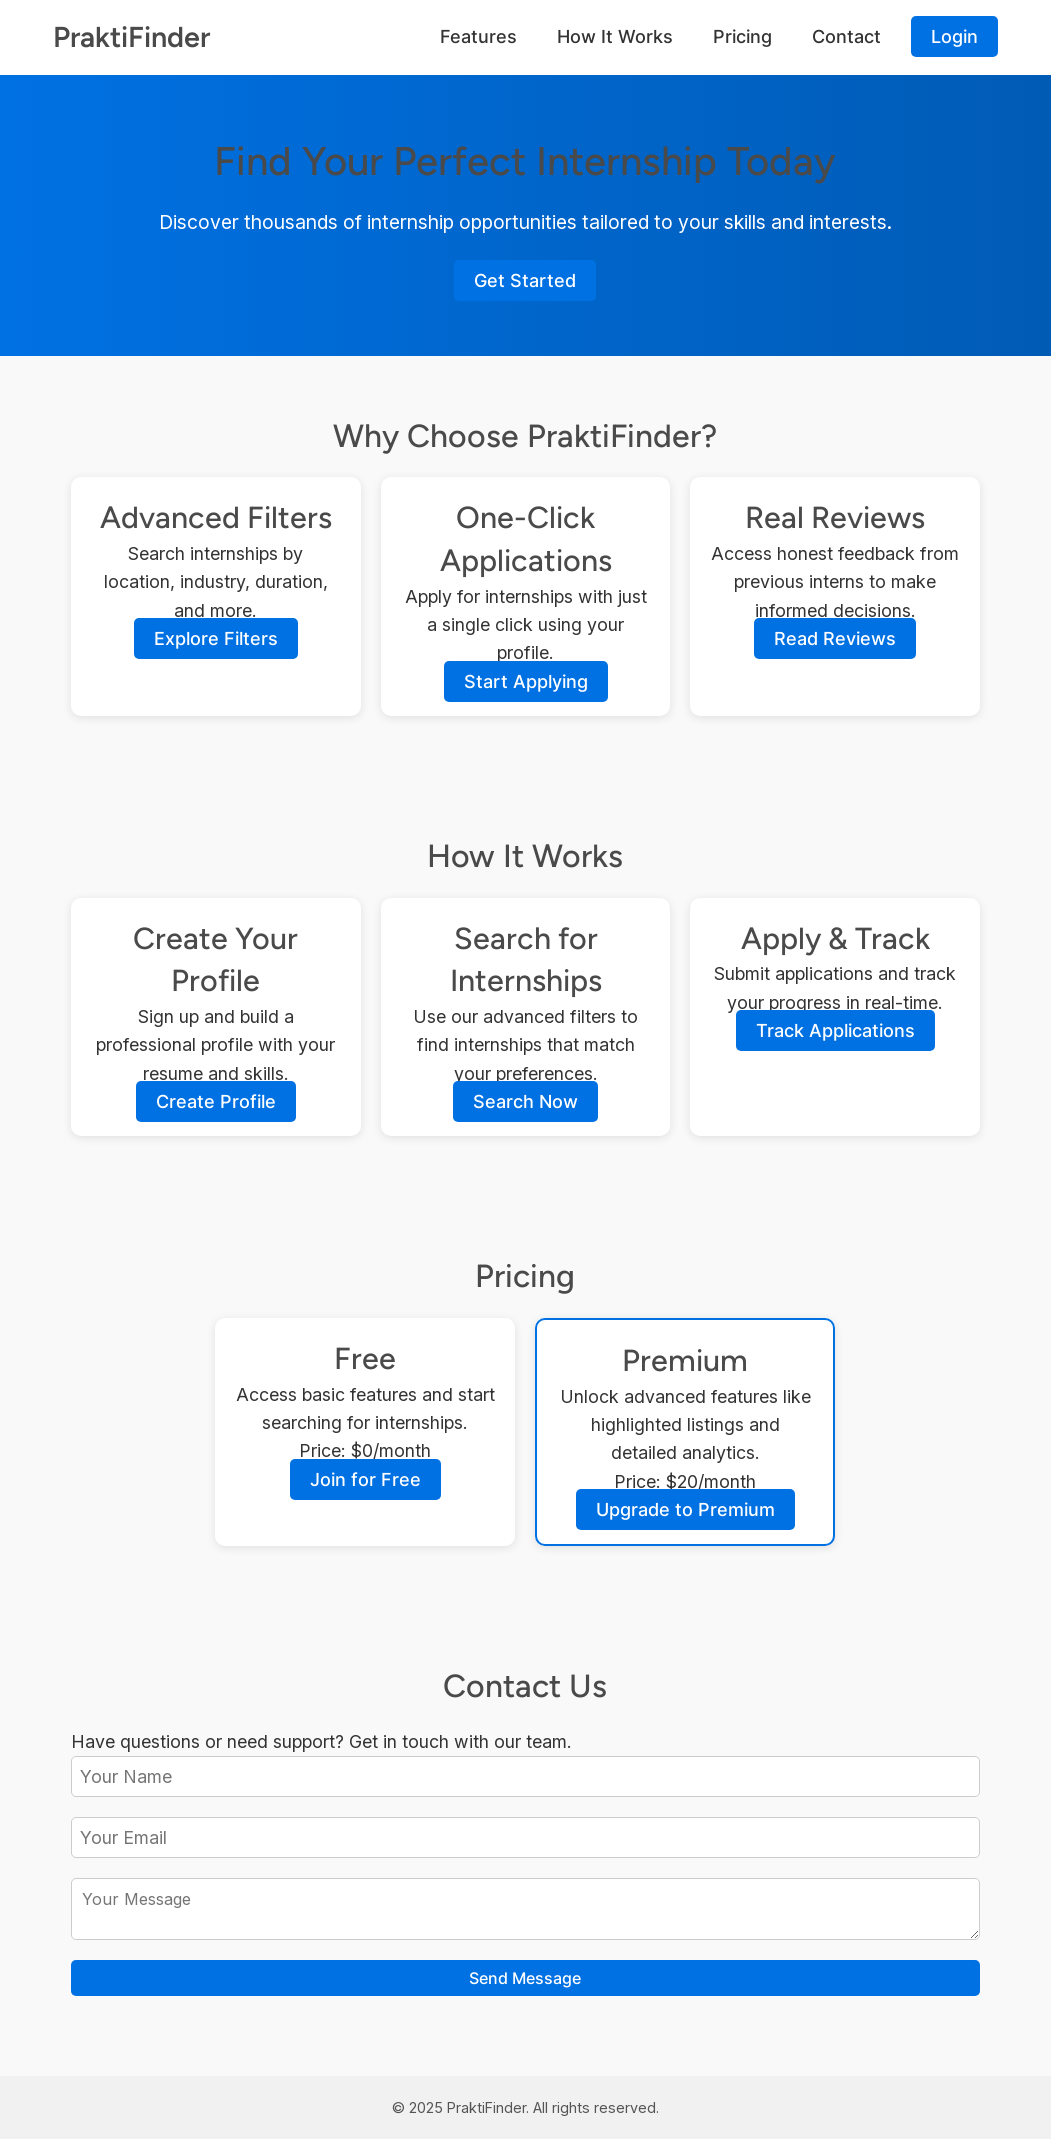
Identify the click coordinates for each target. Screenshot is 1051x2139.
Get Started (525, 280)
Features (478, 36)
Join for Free (365, 1479)
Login (954, 36)
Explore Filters (216, 638)
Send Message (525, 1978)
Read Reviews (835, 638)
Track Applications (835, 1030)
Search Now (525, 1101)
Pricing (742, 36)
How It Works (615, 36)
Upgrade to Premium (685, 1509)
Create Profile (216, 1101)
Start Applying (526, 681)
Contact (846, 36)
